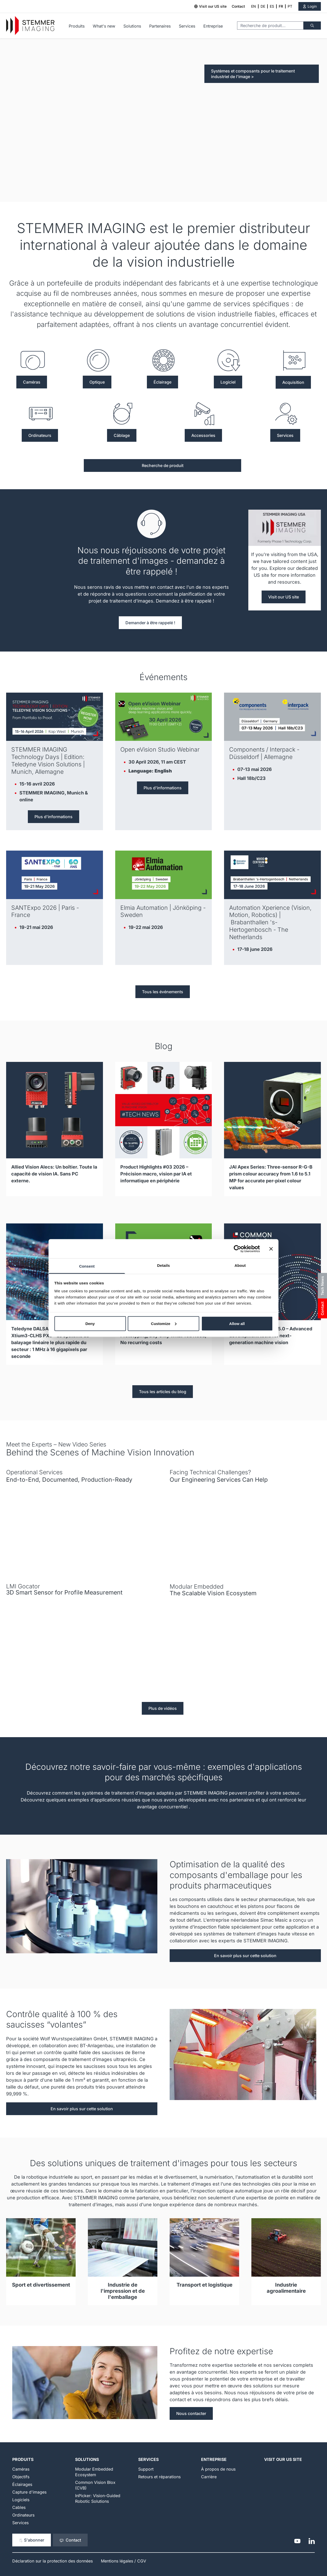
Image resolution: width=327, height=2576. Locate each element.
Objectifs (20, 2476)
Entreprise (213, 26)
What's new (104, 26)
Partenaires (160, 26)
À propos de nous (218, 2469)
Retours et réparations (159, 2476)
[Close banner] (271, 1248)
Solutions (132, 26)
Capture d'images (29, 2492)
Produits (77, 26)
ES (272, 6)
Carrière (209, 2476)
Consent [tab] (87, 1266)
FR (281, 6)
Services (187, 26)
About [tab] (240, 1265)
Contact (238, 6)
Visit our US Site (283, 2459)
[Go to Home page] (30, 25)
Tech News (322, 1285)
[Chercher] (312, 25)
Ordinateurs (23, 2515)
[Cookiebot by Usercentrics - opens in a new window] (237, 1249)
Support (146, 2469)
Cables (19, 2507)
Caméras (20, 2469)
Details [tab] (163, 1265)
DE (263, 6)
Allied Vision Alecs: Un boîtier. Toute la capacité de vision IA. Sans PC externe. (54, 1173)
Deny (90, 1323)
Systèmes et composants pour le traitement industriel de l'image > (253, 73)
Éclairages (22, 2484)
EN (253, 6)
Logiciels (20, 2499)
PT (290, 6)
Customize (164, 1323)
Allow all (237, 1323)
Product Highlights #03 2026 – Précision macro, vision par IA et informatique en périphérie (156, 1173)
